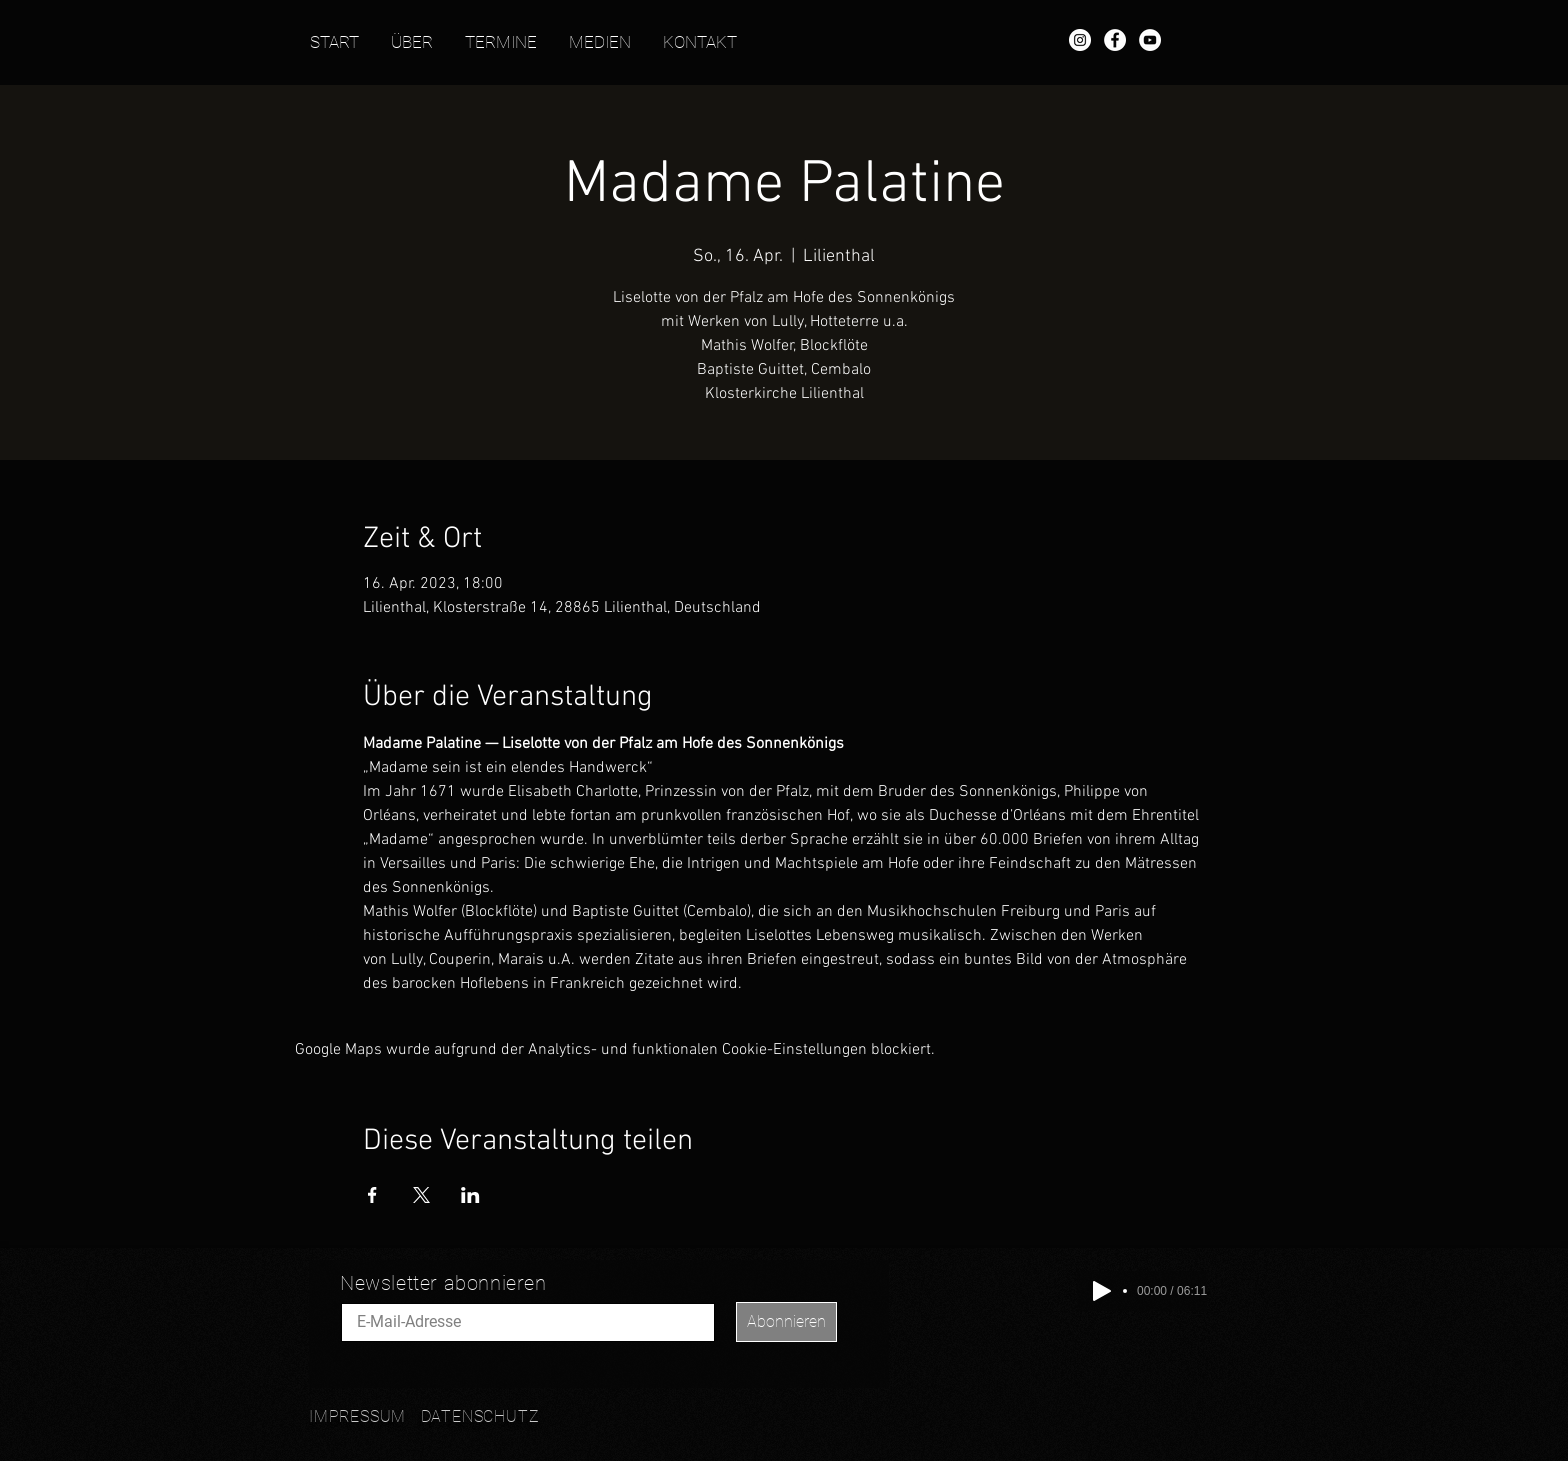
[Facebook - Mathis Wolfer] (1115, 40)
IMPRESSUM (357, 1416)
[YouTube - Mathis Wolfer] (1150, 40)
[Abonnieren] (786, 1322)
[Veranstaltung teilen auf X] (421, 1195)
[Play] (1102, 1291)
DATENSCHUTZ (480, 1416)
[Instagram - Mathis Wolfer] (1080, 40)
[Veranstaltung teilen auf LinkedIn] (470, 1195)
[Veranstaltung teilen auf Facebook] (372, 1195)
